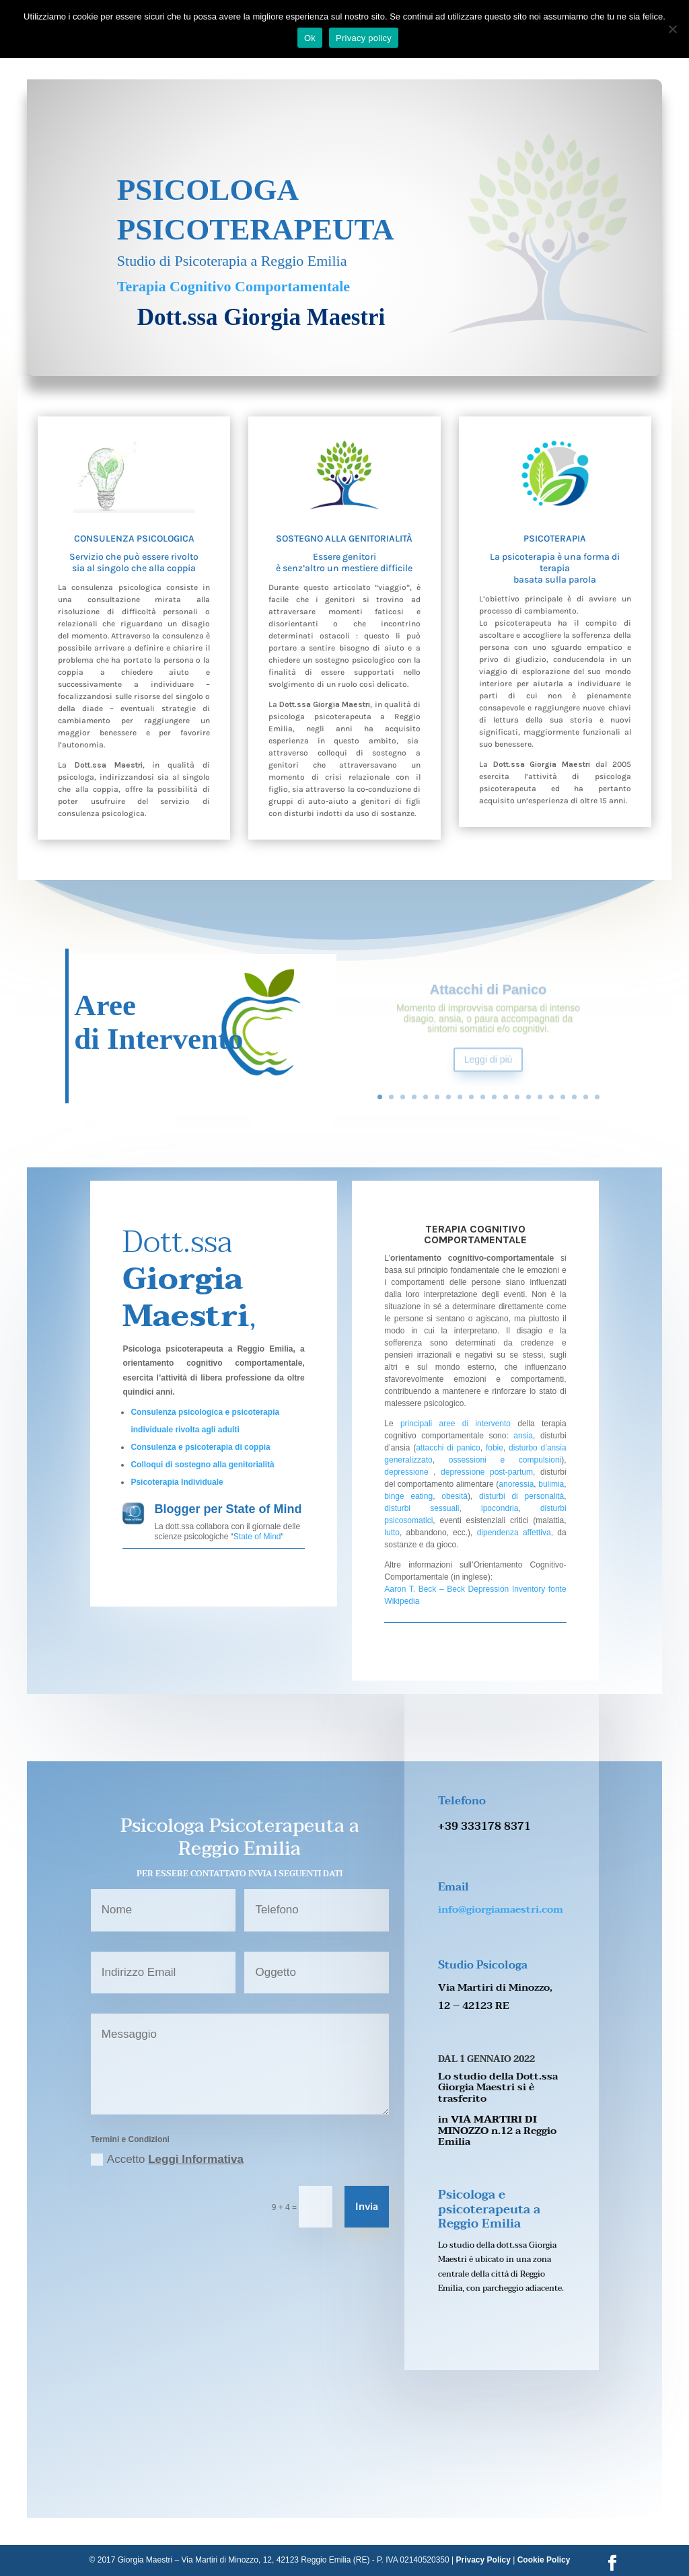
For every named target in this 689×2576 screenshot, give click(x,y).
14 (528, 1097)
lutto (392, 1532)
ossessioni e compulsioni (505, 1460)
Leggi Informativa (196, 2159)
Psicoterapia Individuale (177, 1482)
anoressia (516, 1484)
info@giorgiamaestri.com (500, 1909)
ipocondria (499, 1508)
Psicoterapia (554, 538)
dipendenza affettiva (514, 1532)
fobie (494, 1447)
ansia (521, 1435)
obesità (454, 1496)
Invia (366, 2207)
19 (585, 1097)
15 (540, 1097)
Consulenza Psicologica (134, 538)
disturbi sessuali (421, 1508)
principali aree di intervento (455, 1423)
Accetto (167, 2159)
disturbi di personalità (521, 1496)
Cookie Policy (544, 2560)
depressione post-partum (487, 1472)
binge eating (408, 1496)
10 (482, 1097)
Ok (310, 38)
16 (551, 1097)
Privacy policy (364, 38)
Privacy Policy (483, 2560)
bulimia (551, 1484)
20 (597, 1097)
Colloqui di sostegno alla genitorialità (202, 1464)
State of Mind (257, 1536)
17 (562, 1097)
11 (494, 1097)
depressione (406, 1472)
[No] (672, 29)
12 (505, 1097)
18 (574, 1097)
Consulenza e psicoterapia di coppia (200, 1447)
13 (517, 1097)
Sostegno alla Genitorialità (344, 538)
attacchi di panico (448, 1447)
